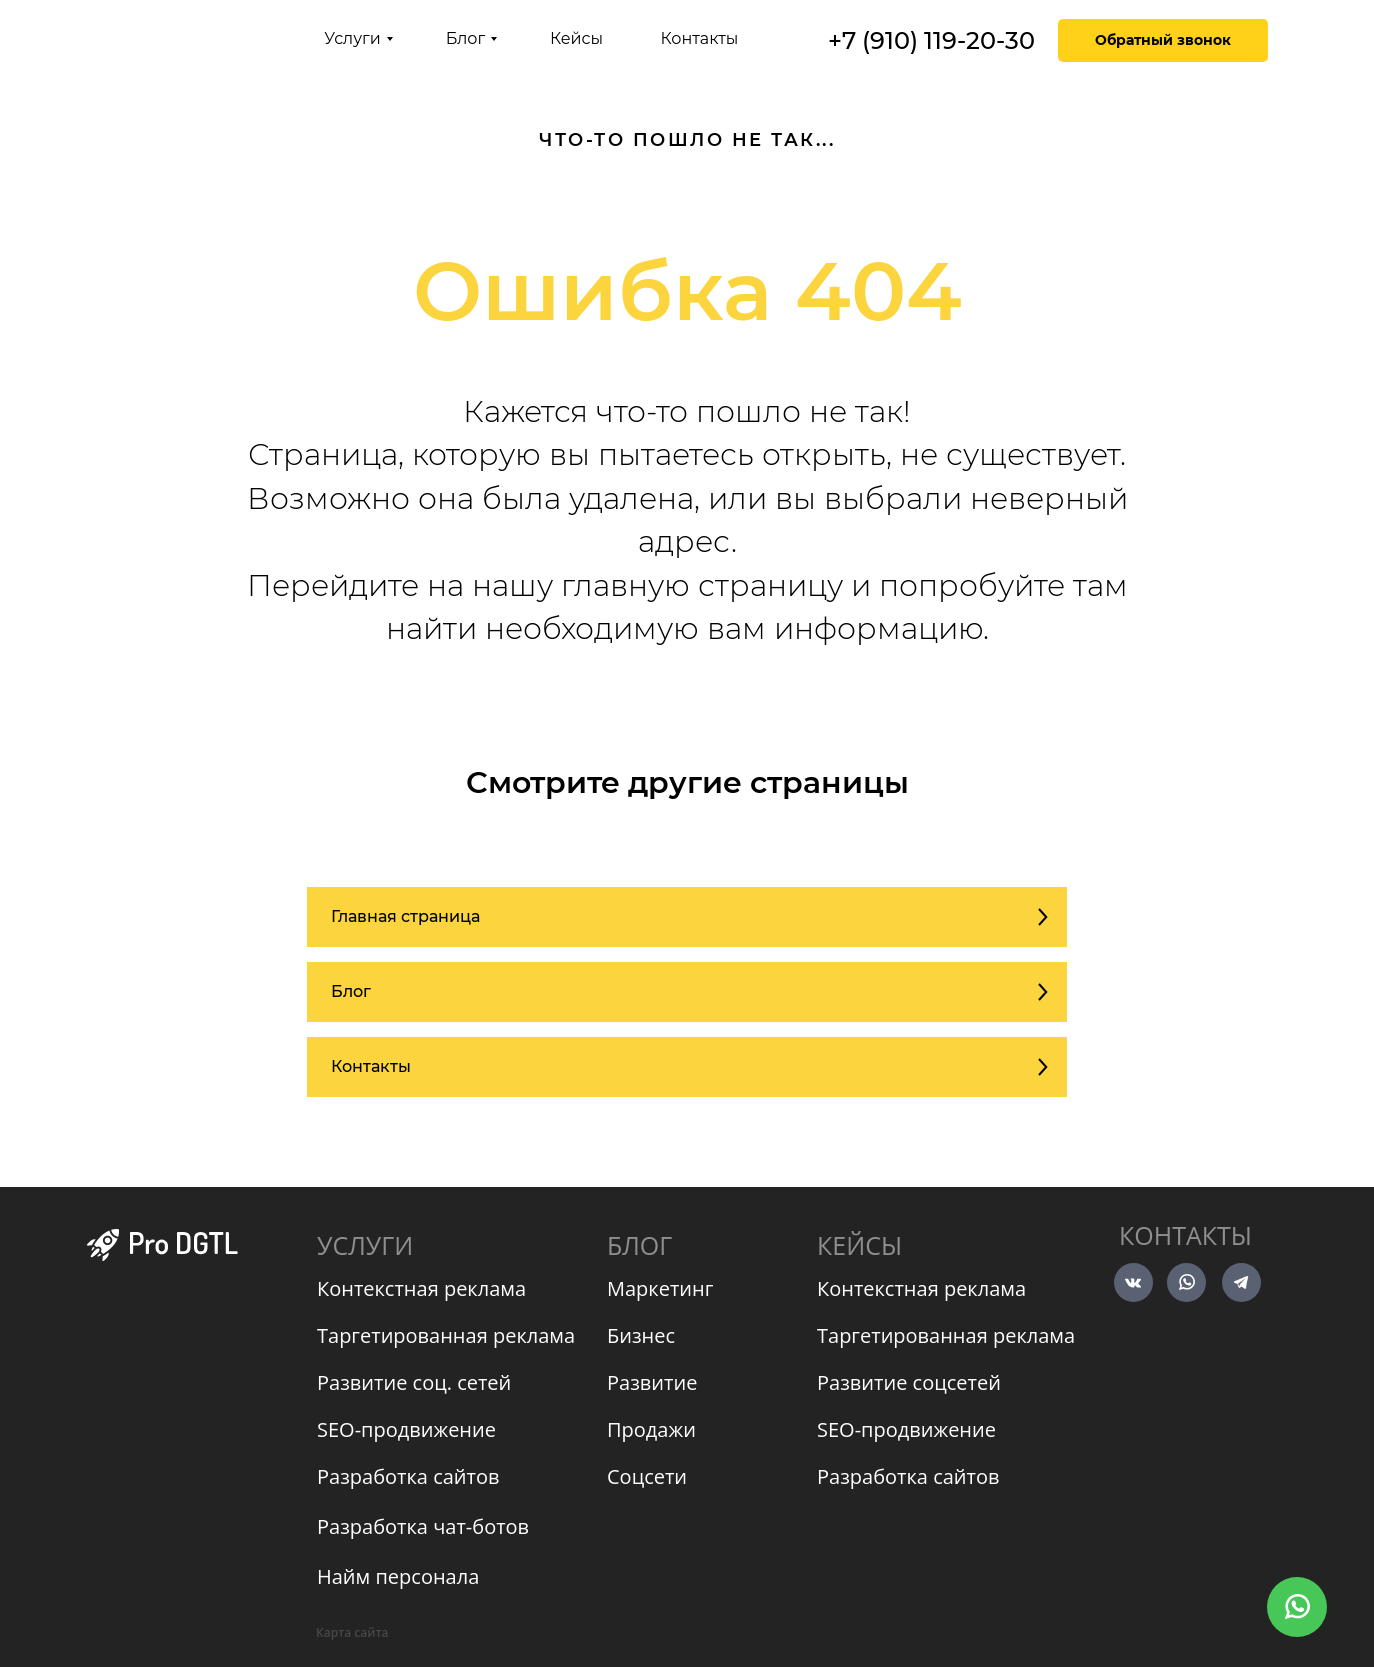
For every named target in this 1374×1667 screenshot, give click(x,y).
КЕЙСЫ (859, 1245)
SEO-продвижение (406, 1429)
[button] (1163, 40)
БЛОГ (639, 1245)
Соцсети (647, 1476)
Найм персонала (398, 1576)
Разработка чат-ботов (423, 1526)
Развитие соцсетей (909, 1382)
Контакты (1185, 1235)
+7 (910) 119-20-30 (931, 40)
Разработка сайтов (408, 1476)
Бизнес (641, 1335)
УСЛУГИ (365, 1245)
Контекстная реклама (421, 1288)
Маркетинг (660, 1288)
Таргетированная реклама (446, 1335)
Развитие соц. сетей (414, 1382)
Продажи (651, 1429)
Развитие (652, 1382)
